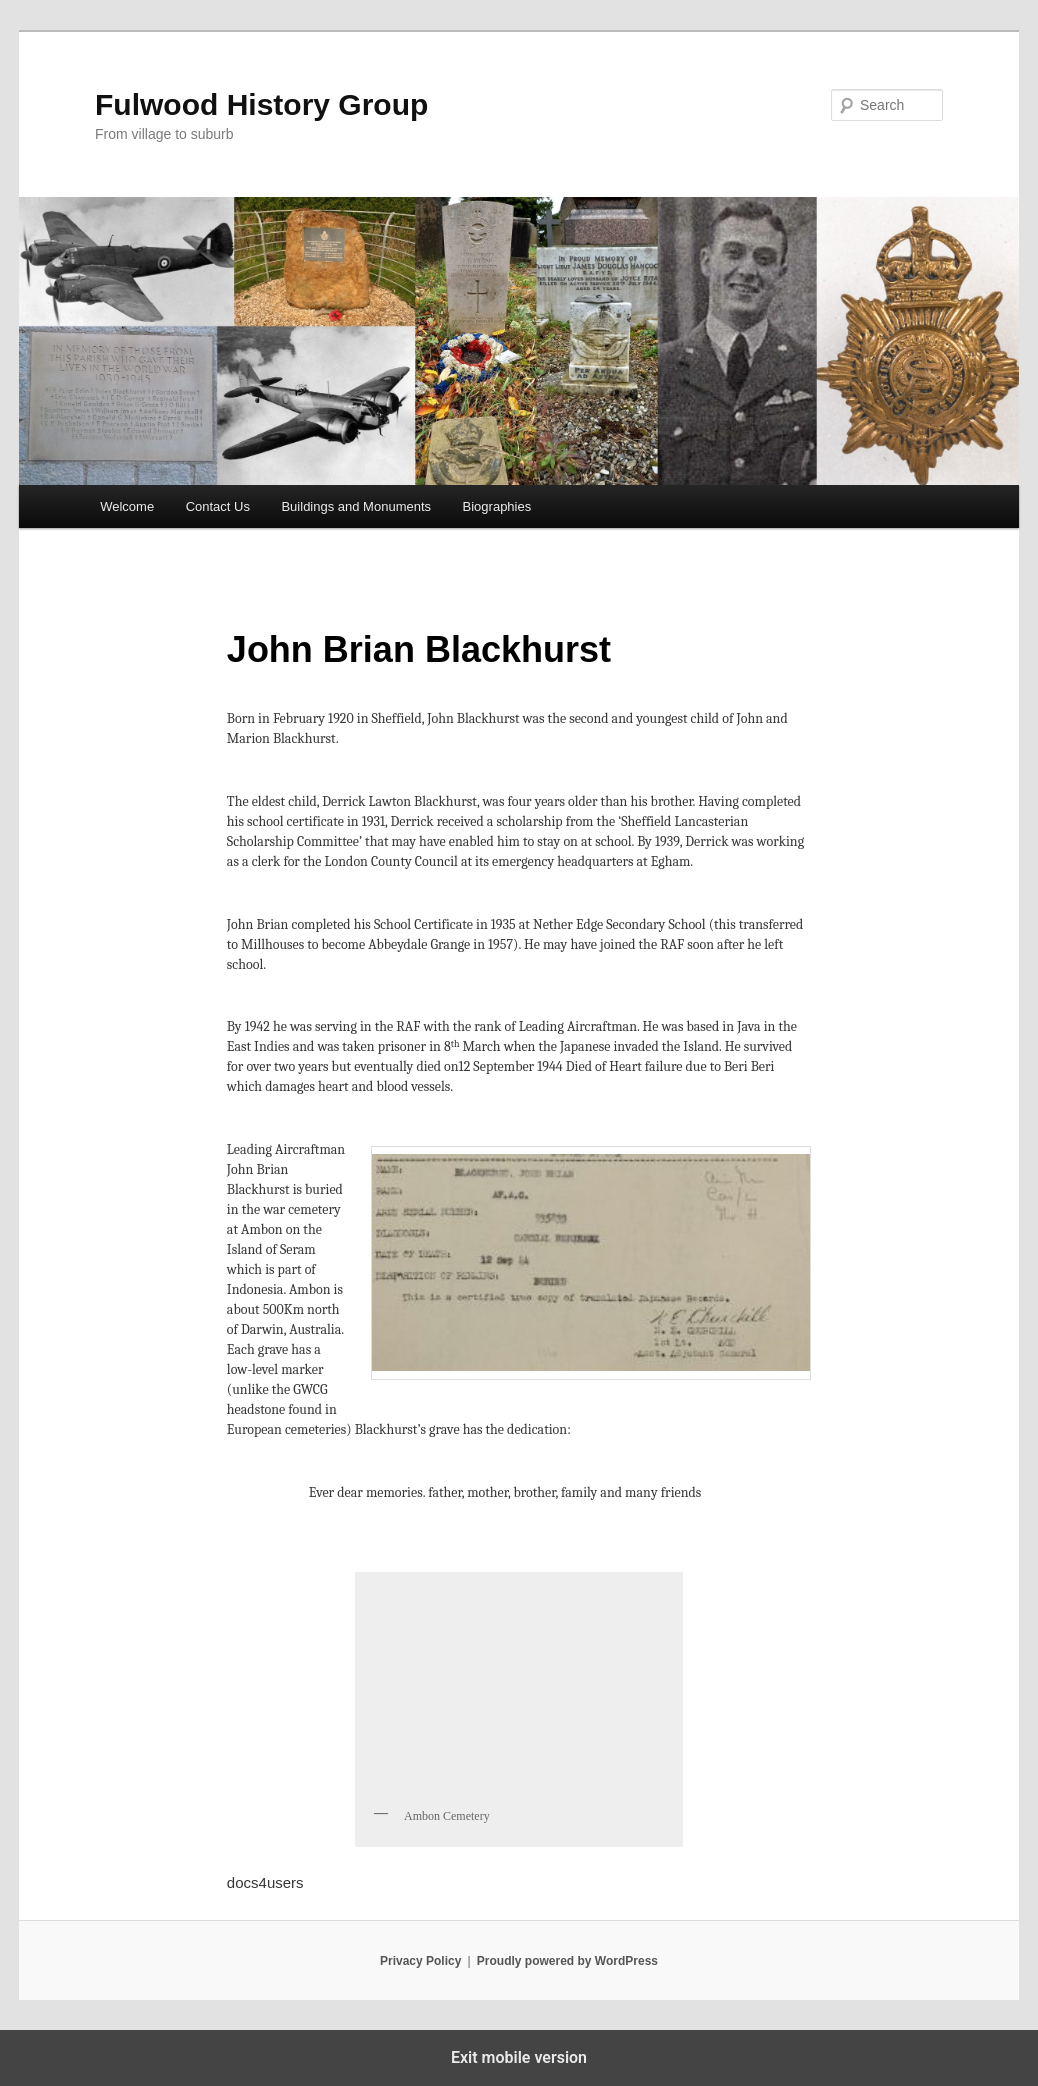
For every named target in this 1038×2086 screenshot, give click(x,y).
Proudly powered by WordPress (567, 1961)
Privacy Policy (420, 1961)
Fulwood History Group (261, 104)
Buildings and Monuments (356, 506)
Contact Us (218, 506)
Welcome (127, 506)
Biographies (497, 506)
